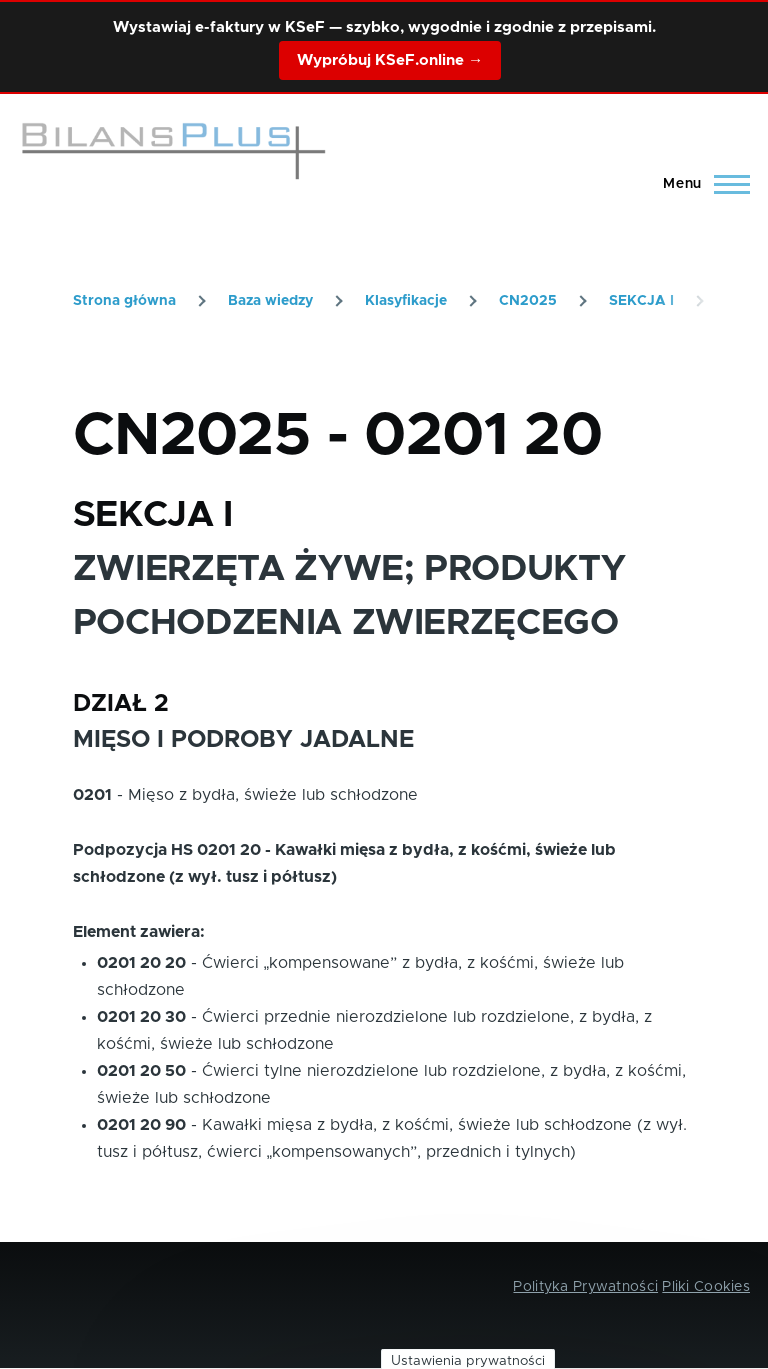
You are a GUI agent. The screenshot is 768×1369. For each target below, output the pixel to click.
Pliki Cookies (706, 1287)
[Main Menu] (700, 184)
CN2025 (528, 301)
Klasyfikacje (406, 301)
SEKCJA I (641, 301)
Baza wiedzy (270, 301)
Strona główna (124, 301)
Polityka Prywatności (585, 1287)
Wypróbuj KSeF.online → (390, 60)
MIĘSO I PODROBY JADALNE (243, 740)
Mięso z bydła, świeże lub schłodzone (273, 795)
